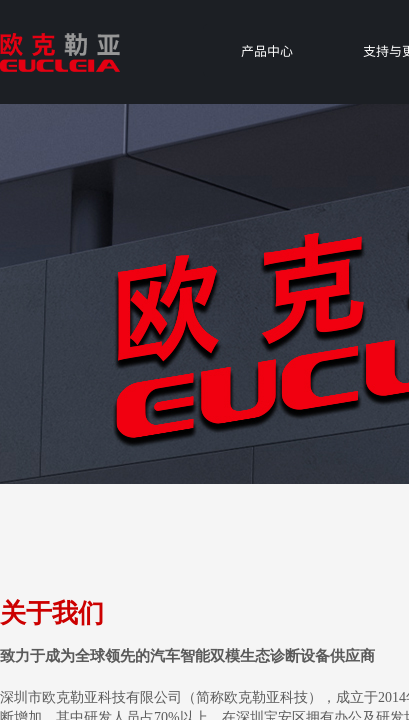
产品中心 (267, 50)
